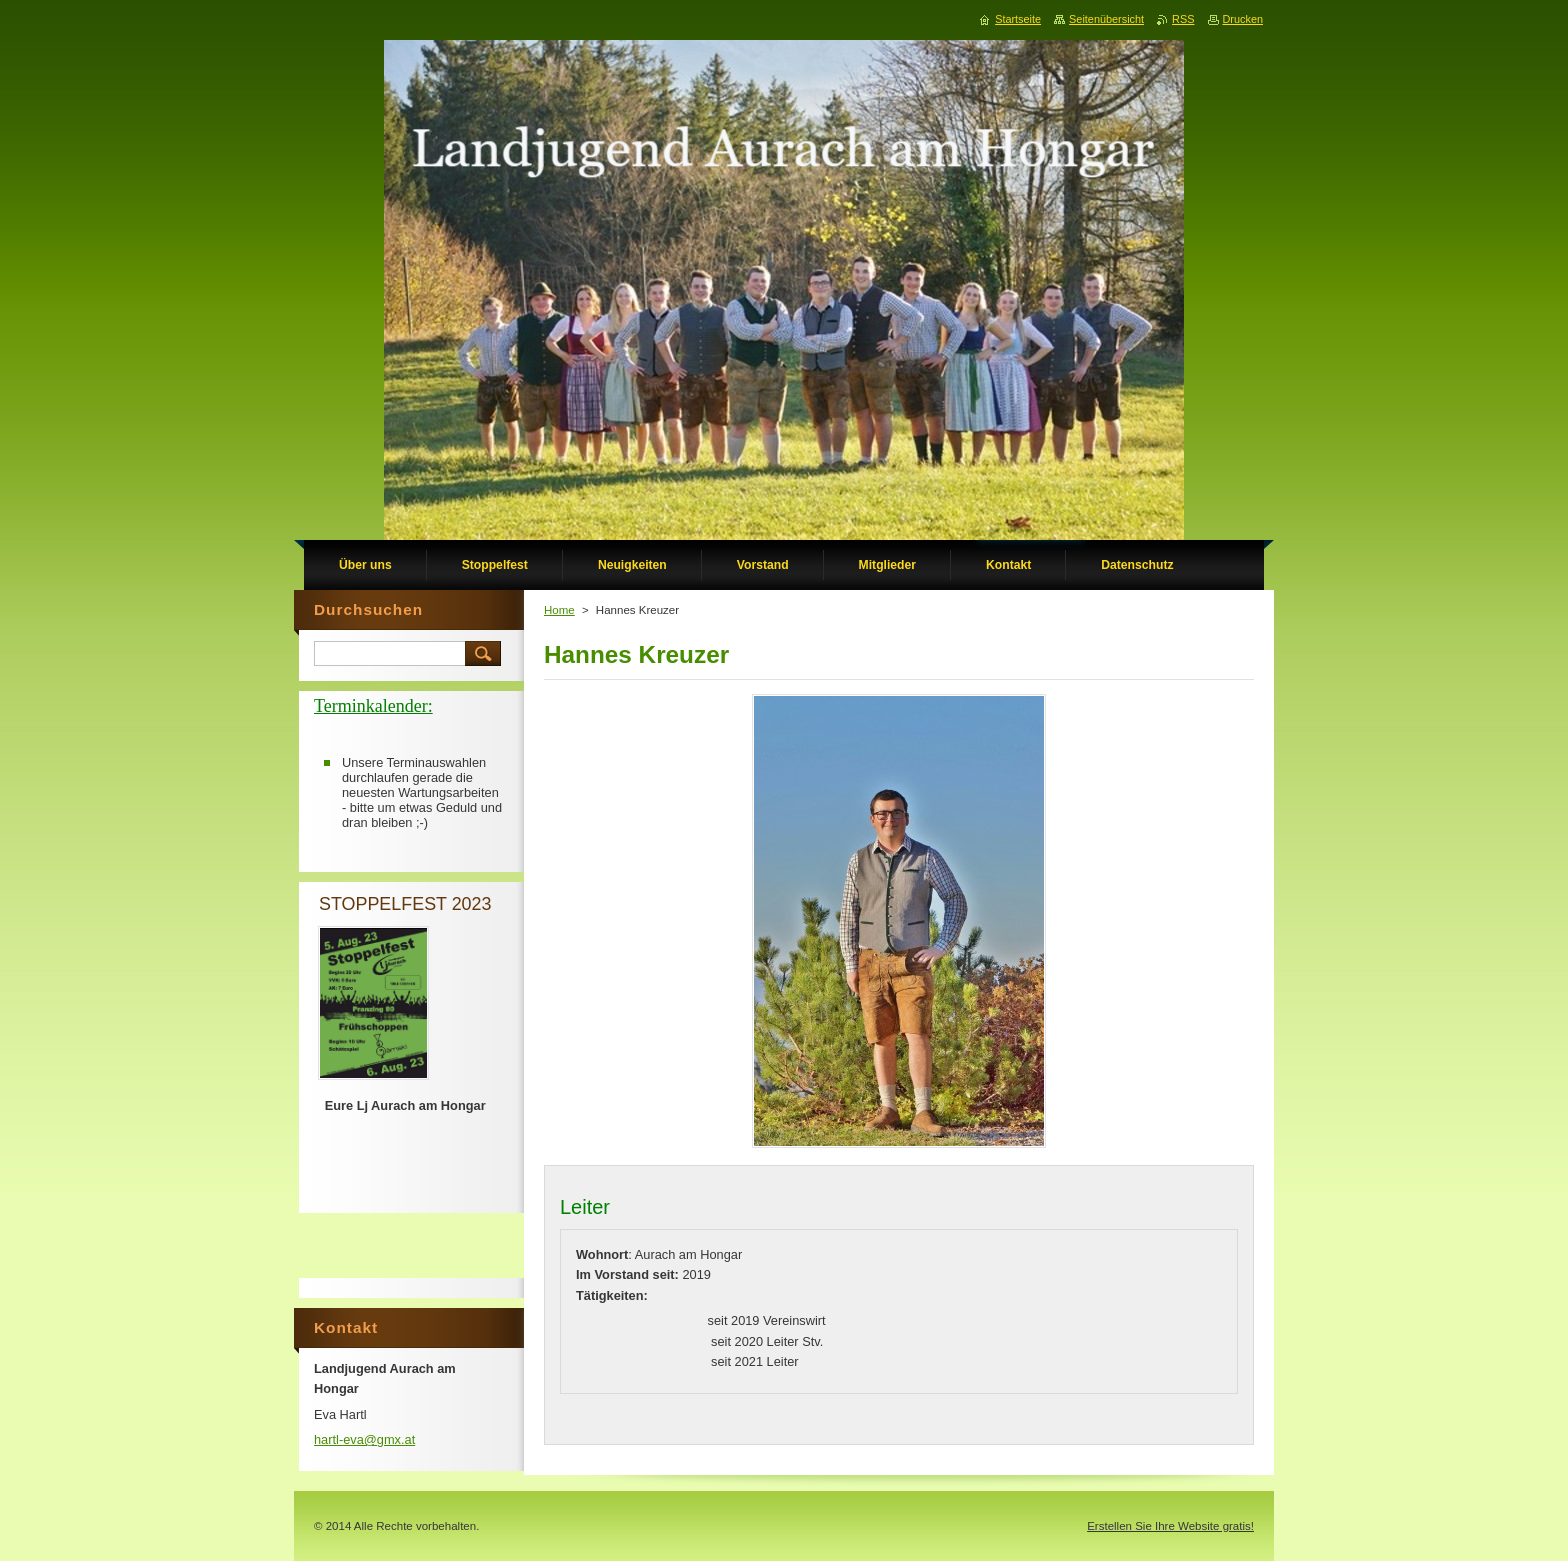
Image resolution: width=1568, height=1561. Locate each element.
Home (559, 610)
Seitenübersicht (1106, 19)
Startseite (1018, 19)
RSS (1183, 19)
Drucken (1243, 19)
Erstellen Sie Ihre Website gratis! (1170, 1526)
